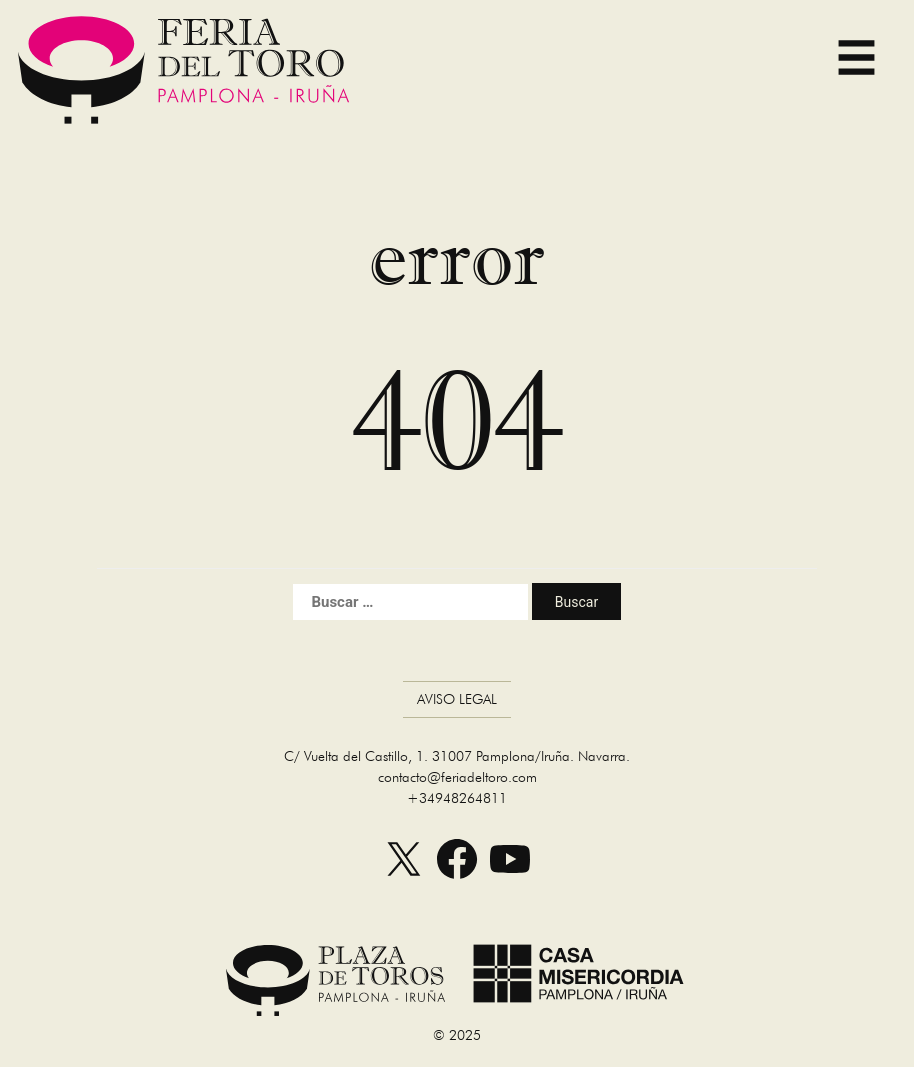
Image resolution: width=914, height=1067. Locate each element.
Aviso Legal (457, 699)
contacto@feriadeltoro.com (457, 777)
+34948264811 (457, 798)
